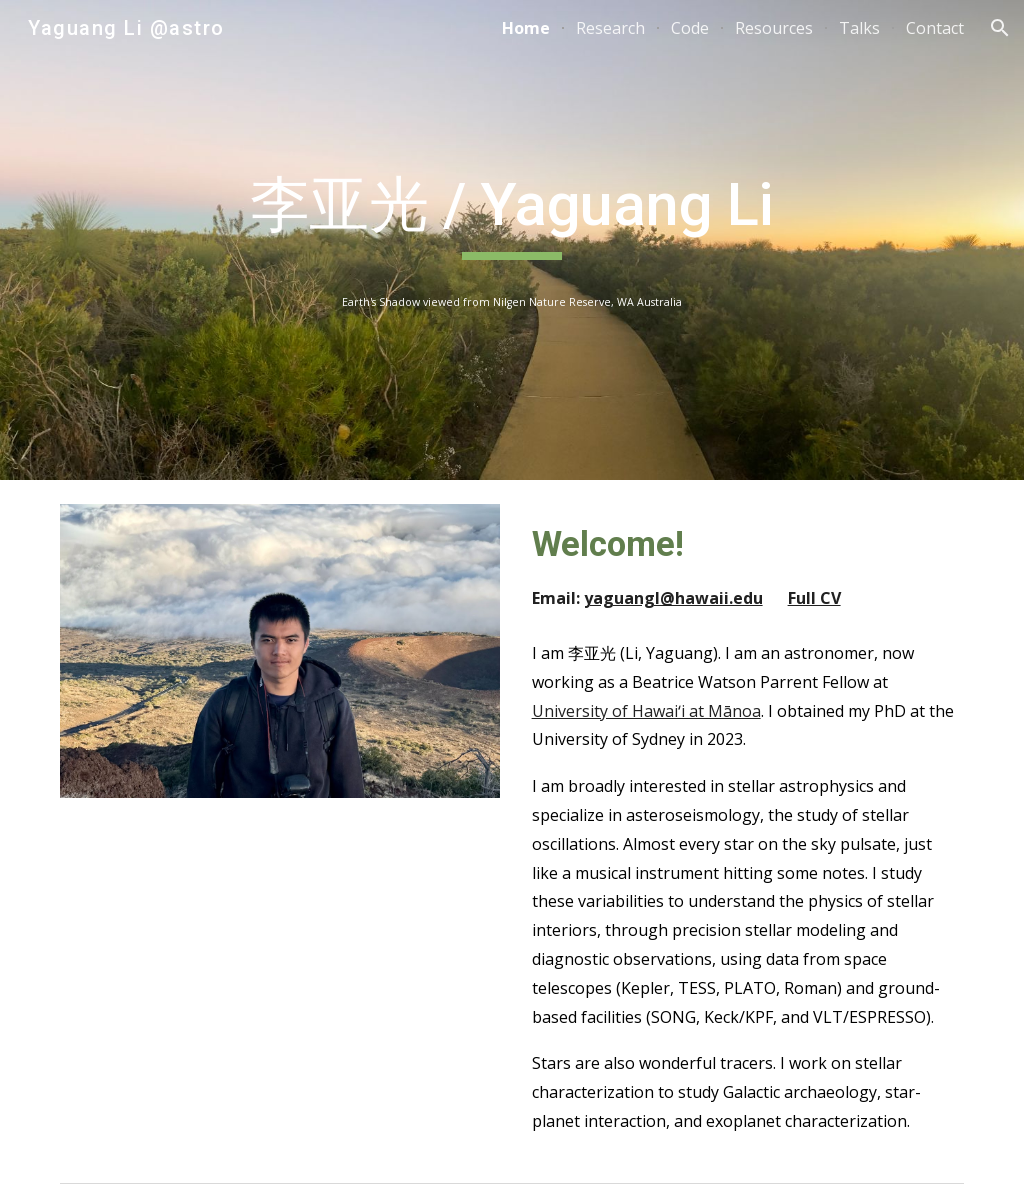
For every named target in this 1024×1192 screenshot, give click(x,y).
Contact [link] (935, 28)
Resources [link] (774, 28)
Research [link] (610, 28)
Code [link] (690, 28)
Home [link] (526, 28)
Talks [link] (859, 28)
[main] (511, 214)
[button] (1000, 28)
